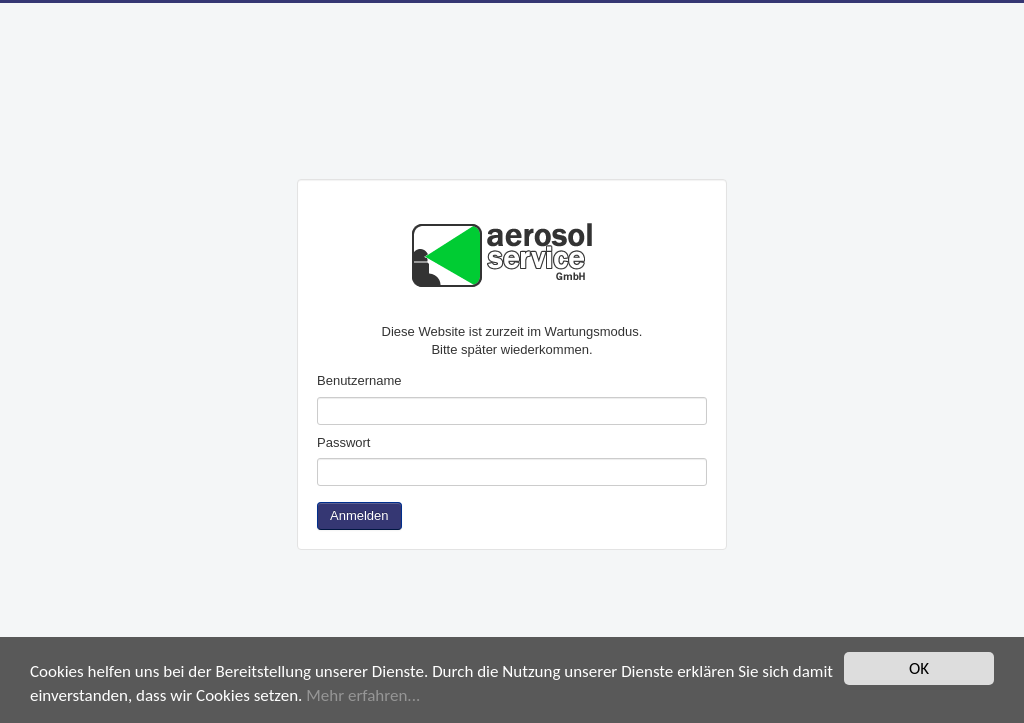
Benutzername (359, 380)
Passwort (343, 442)
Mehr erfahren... (363, 696)
